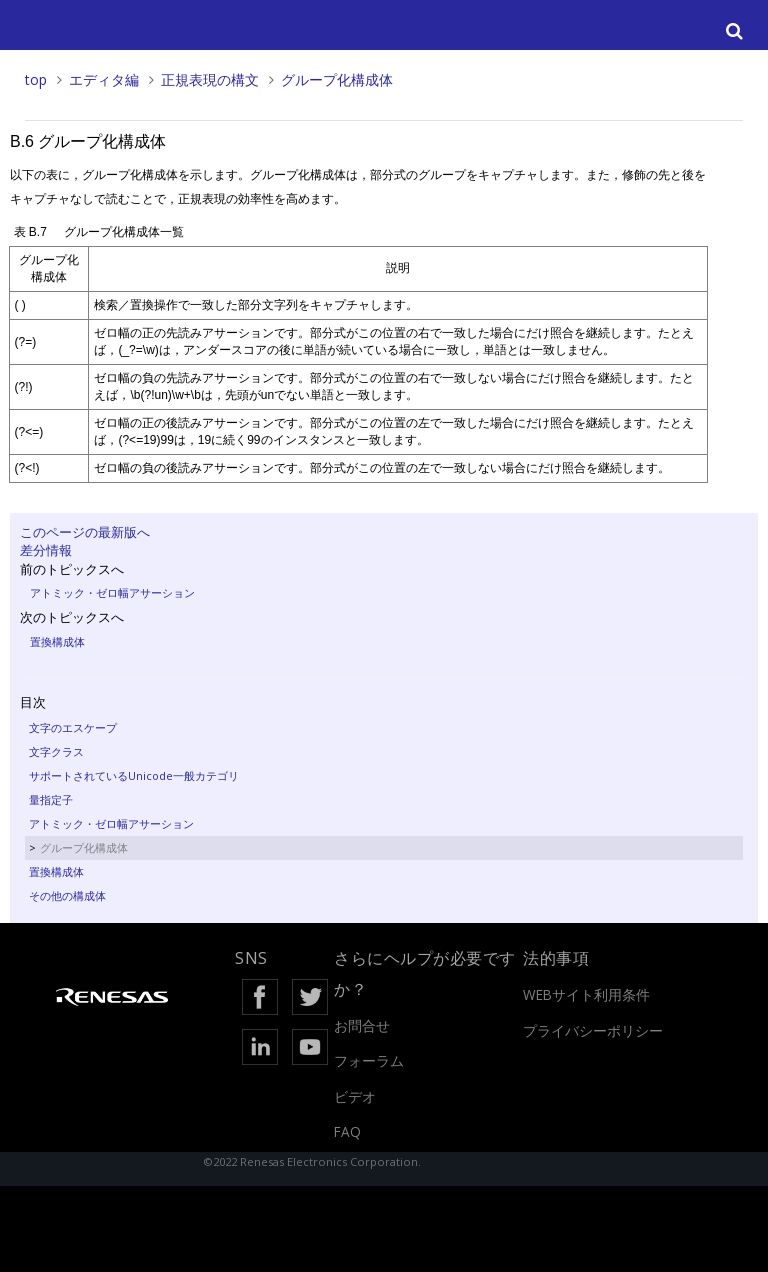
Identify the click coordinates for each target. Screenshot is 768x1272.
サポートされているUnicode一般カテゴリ (134, 775)
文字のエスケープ (73, 727)
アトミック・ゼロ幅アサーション (112, 592)
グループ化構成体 (337, 79)
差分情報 (46, 550)
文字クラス (56, 751)
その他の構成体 (67, 895)
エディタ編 (104, 79)
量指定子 (51, 799)
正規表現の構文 (210, 79)
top (36, 79)
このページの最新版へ (85, 532)
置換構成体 (57, 641)
